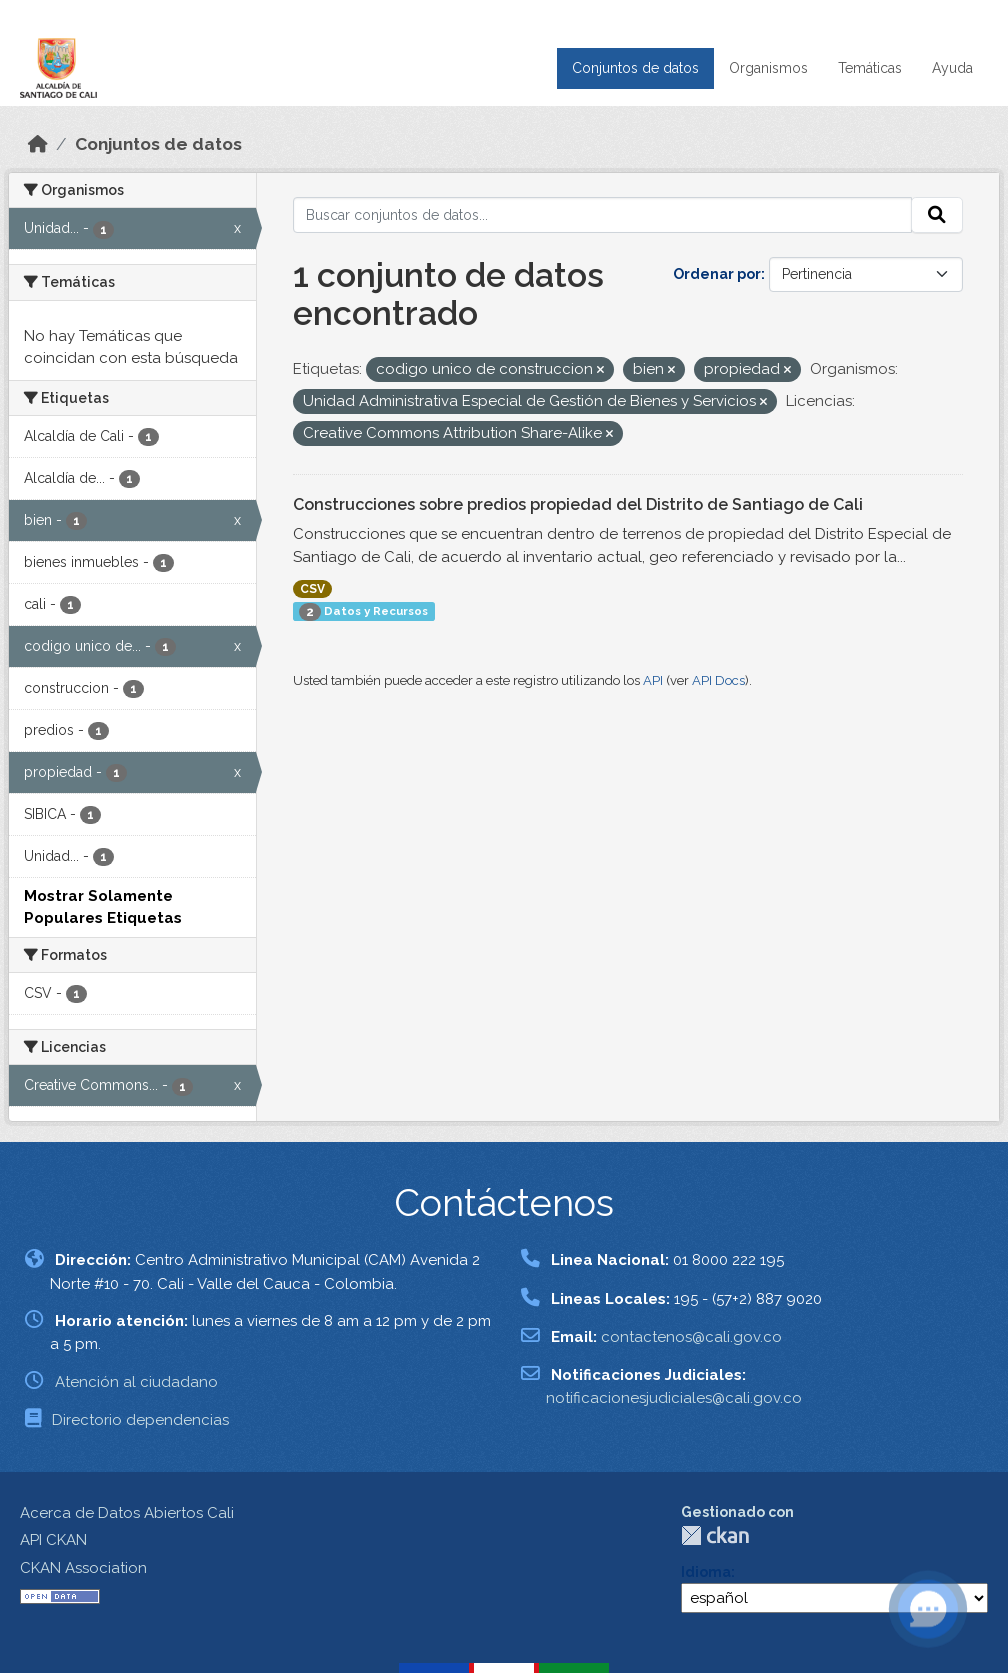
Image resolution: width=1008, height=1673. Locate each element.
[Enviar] (937, 215)
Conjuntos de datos (635, 68)
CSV (312, 589)
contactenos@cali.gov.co (691, 1337)
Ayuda (952, 68)
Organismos (768, 68)
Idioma (706, 1572)
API (653, 680)
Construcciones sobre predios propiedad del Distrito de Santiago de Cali (578, 504)
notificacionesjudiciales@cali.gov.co (674, 1398)
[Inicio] (38, 144)
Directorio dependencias (140, 1420)
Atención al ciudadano (136, 1382)
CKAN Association (83, 1568)
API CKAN (53, 1540)
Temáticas (870, 68)
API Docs (718, 680)
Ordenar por (717, 274)
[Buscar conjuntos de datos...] (603, 215)
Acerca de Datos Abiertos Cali (127, 1513)
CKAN (715, 1535)
